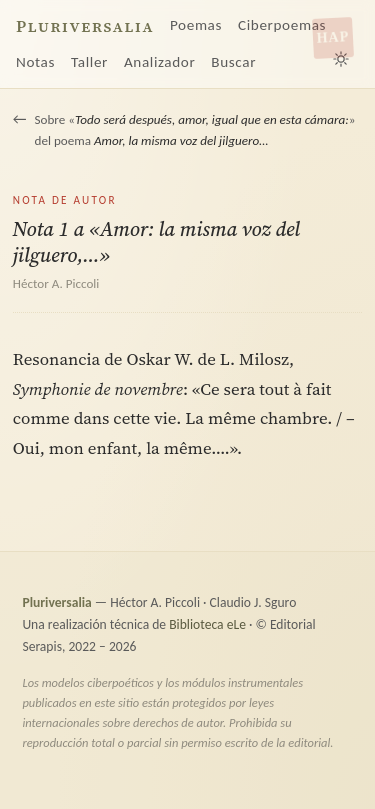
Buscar (233, 62)
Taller (89, 62)
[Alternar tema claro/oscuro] (341, 59)
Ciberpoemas (282, 25)
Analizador (159, 62)
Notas (35, 62)
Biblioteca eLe (207, 624)
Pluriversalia (85, 26)
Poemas (196, 25)
